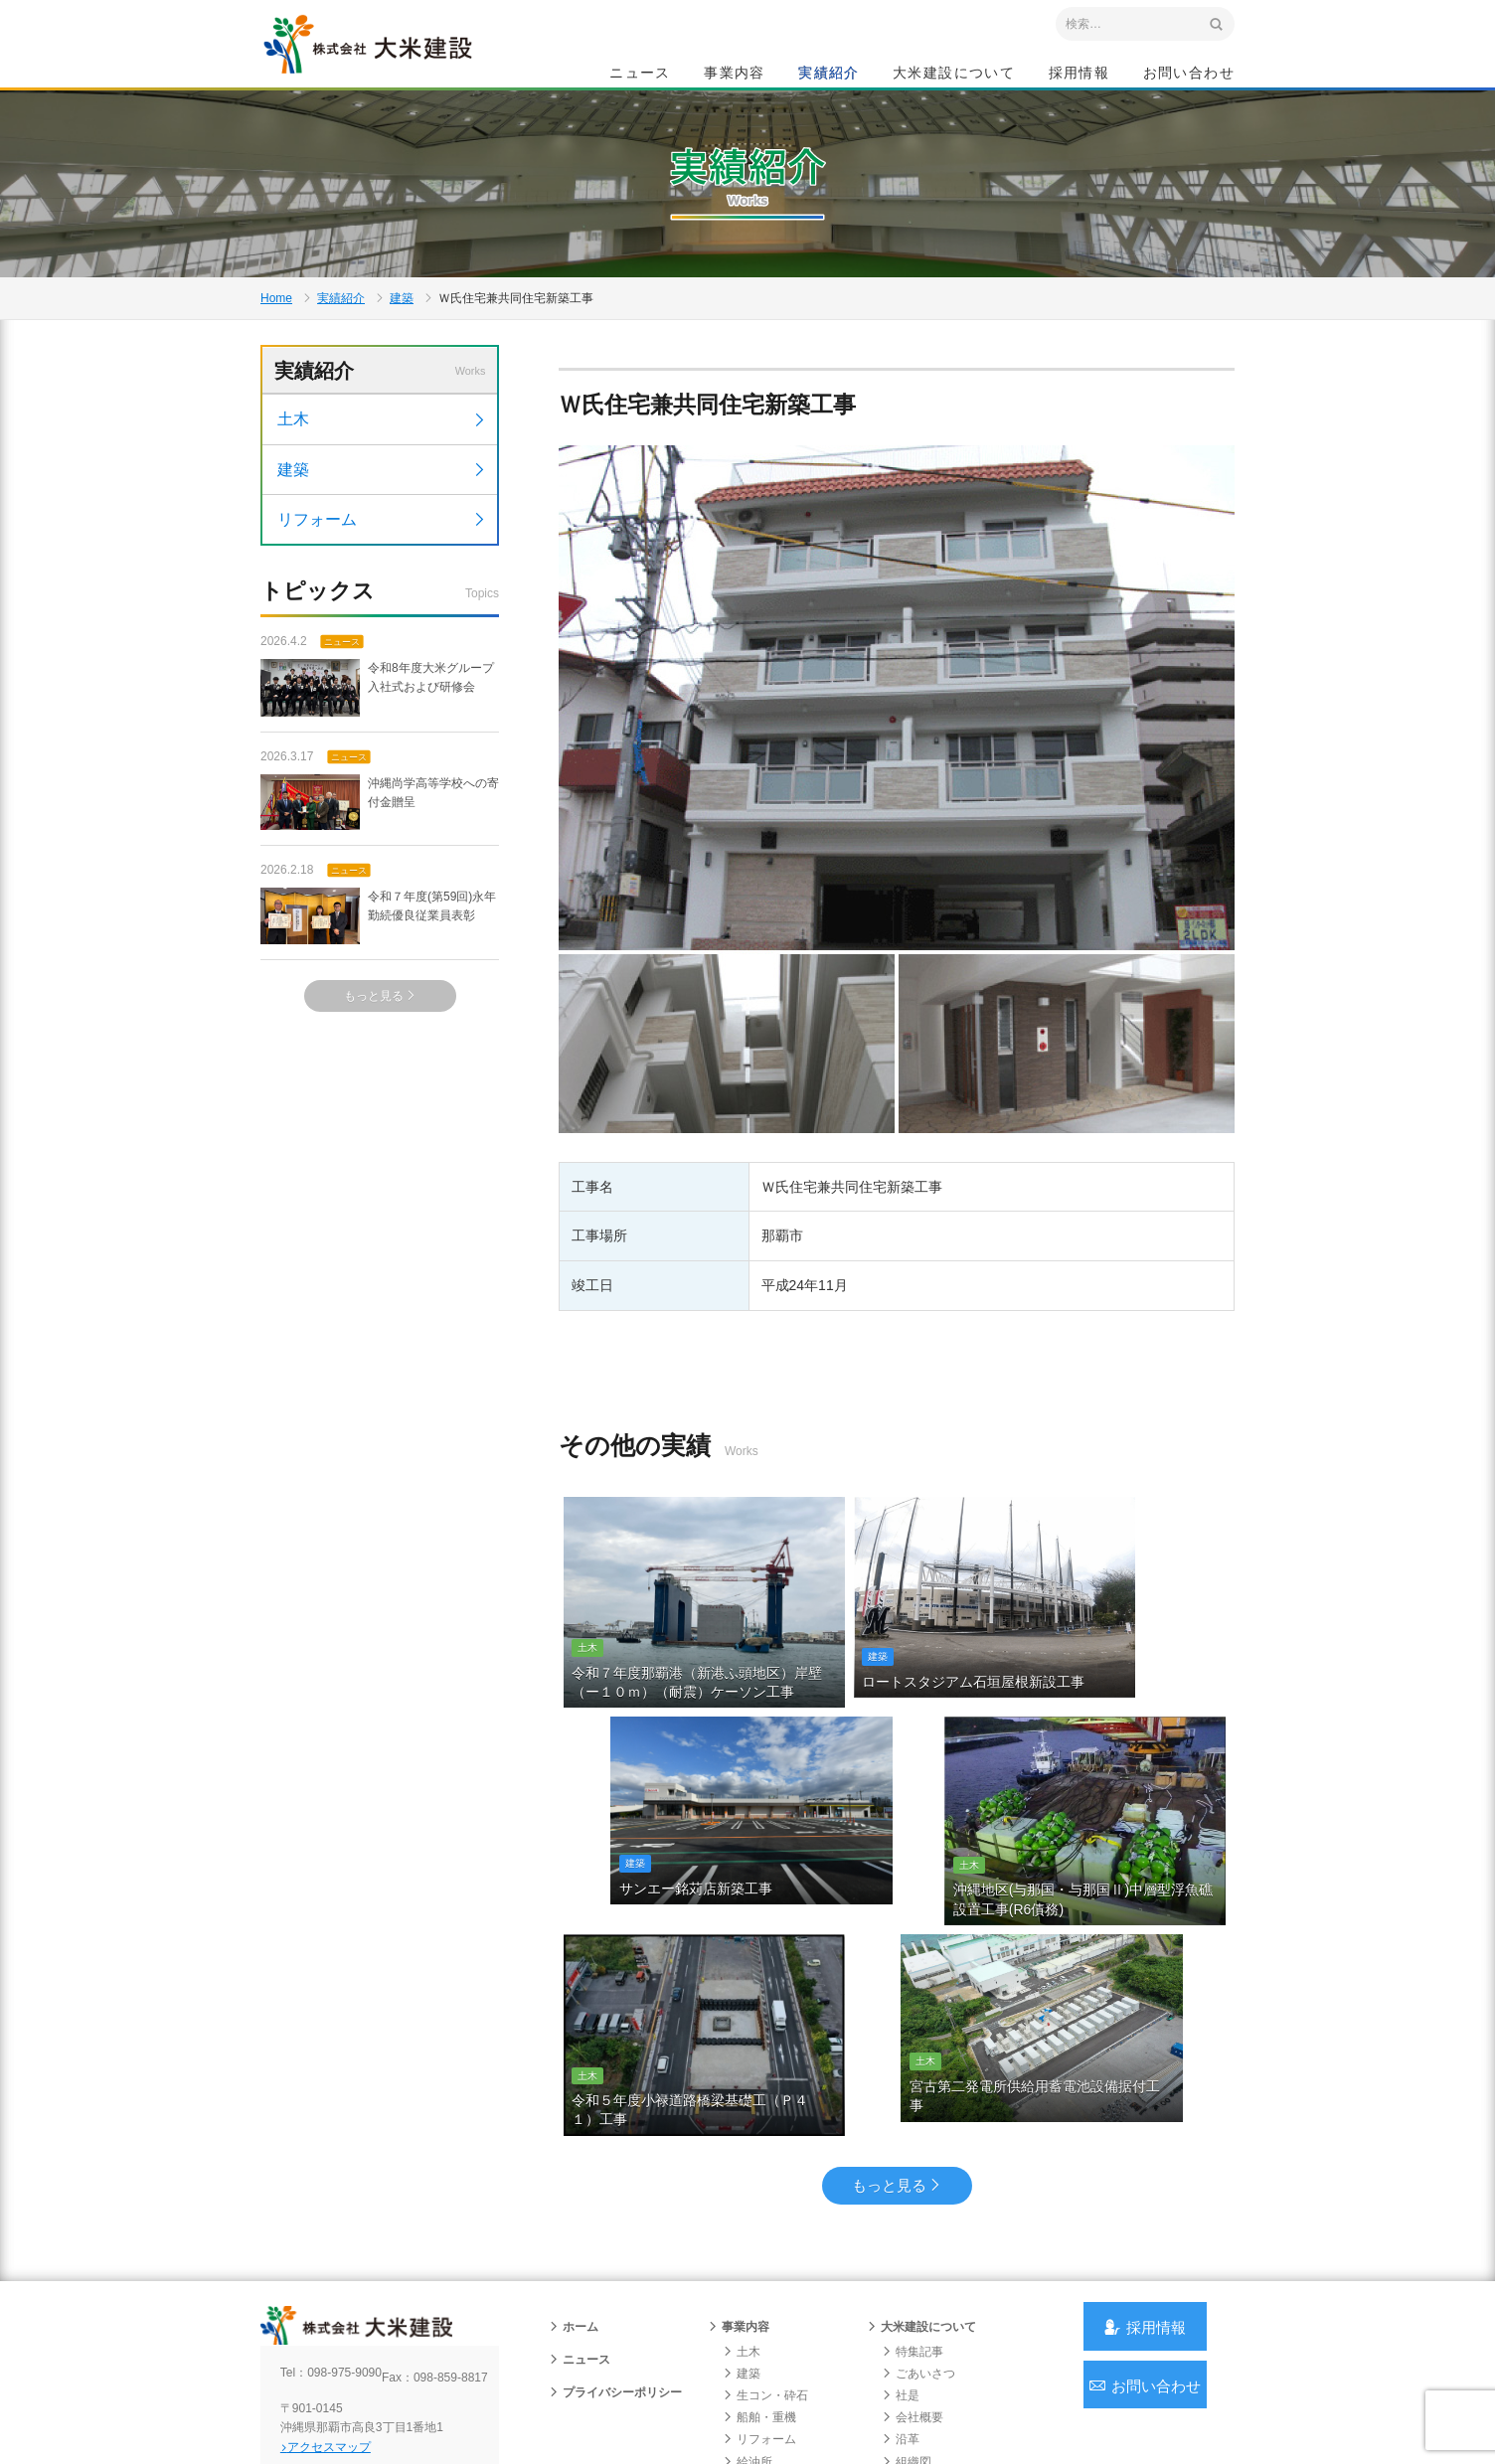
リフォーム (382, 621)
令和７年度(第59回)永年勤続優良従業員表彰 (378, 1021)
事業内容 (734, 75)
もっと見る (380, 1100)
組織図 (906, 2331)
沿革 (900, 2309)
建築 (402, 364)
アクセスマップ (345, 2332)
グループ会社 (924, 2353)
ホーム (573, 2196)
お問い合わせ (1189, 75)
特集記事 (912, 2220)
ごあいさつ (918, 2242)
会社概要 (912, 2287)
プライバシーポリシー (615, 2261)
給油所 (747, 2331)
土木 (382, 522)
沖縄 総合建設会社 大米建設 (398, 65)
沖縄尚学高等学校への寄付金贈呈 (379, 907)
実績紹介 (829, 75)
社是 (900, 2265)
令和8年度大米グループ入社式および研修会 (377, 793)
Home (276, 364)
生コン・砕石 (765, 2265)
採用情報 (1079, 75)
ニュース (640, 75)
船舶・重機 (759, 2287)
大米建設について (954, 75)
